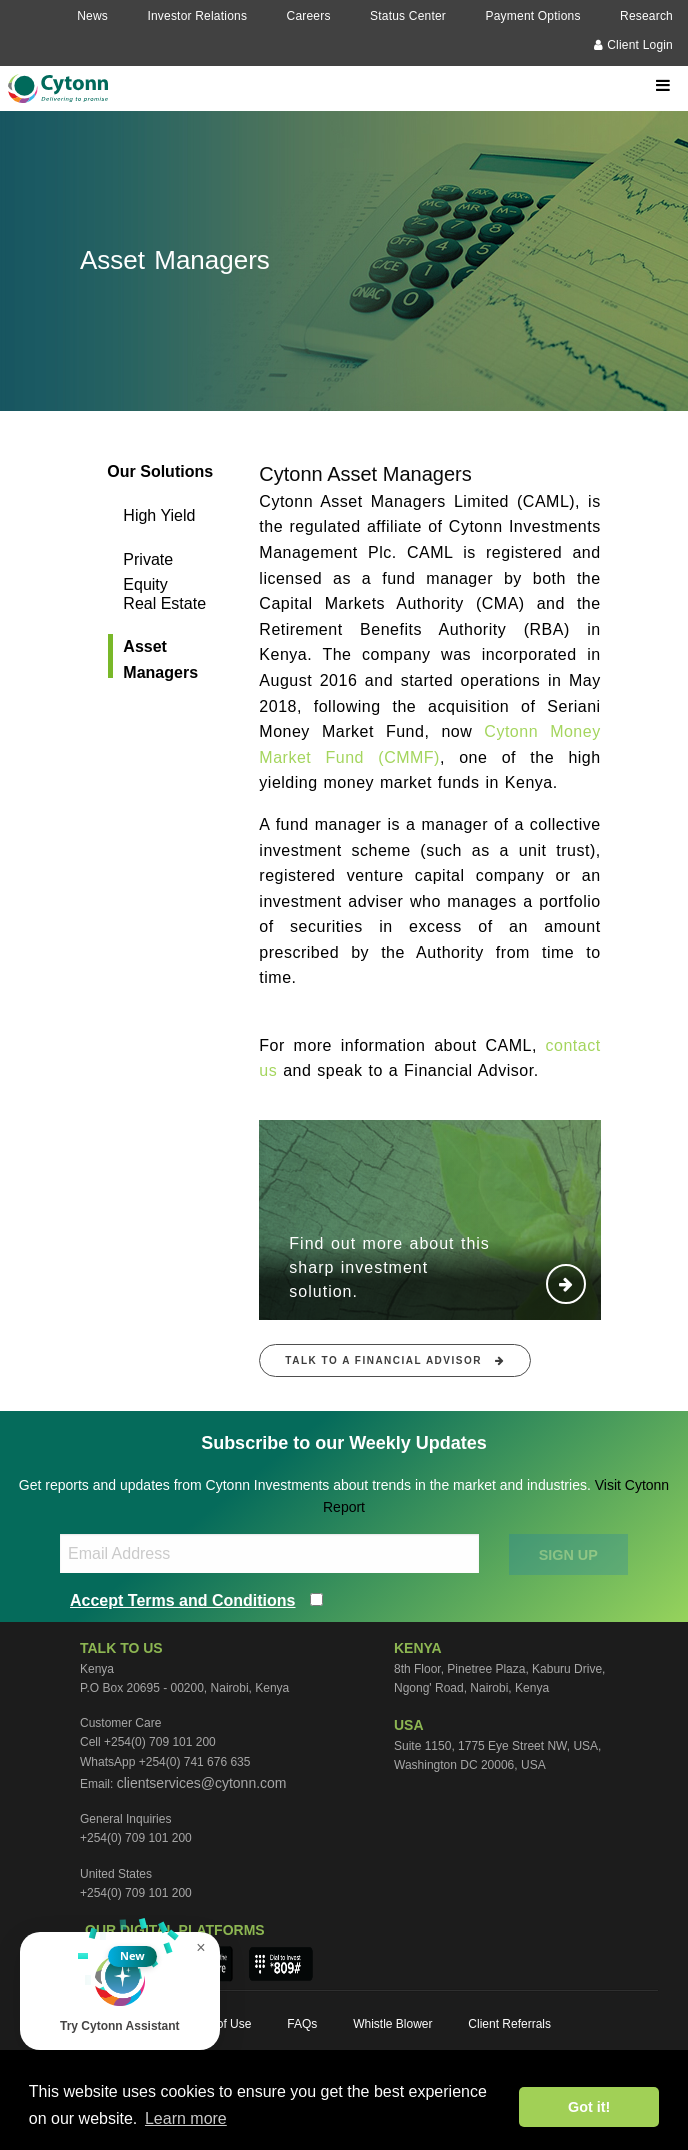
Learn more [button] (186, 2118)
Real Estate (164, 603)
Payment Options (533, 16)
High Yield (159, 515)
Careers (309, 16)
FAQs (302, 2024)
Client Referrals (509, 2024)
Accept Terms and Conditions (183, 1600)
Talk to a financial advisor (395, 1360)
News (92, 16)
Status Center (408, 16)
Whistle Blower (392, 2024)
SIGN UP (568, 1555)
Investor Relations (197, 16)
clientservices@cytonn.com (202, 1783)
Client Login (633, 45)
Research (646, 16)
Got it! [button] (589, 2107)
